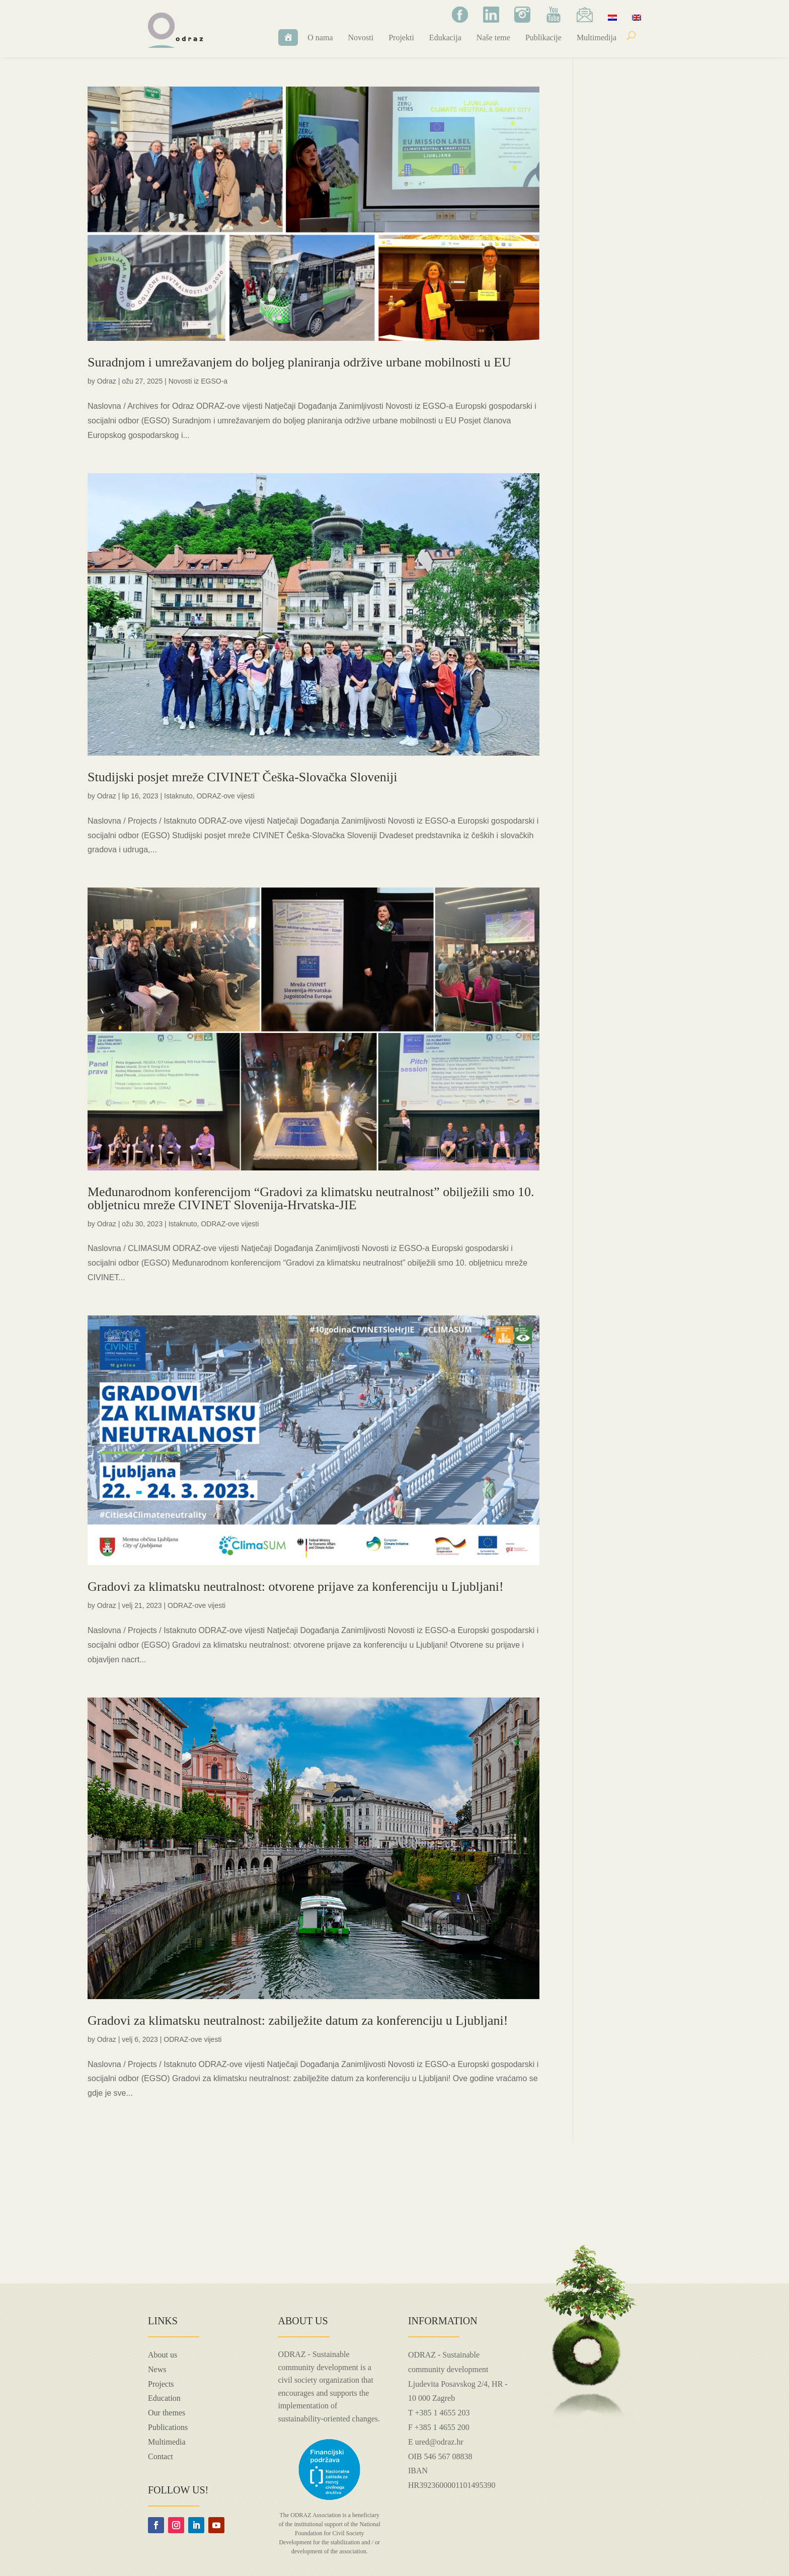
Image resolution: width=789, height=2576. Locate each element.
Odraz (106, 381)
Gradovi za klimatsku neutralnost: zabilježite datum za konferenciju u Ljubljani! (298, 2020)
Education (164, 2398)
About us (162, 2354)
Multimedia (167, 2442)
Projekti (401, 37)
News (157, 2369)
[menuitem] (612, 17)
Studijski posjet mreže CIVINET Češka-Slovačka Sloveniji (242, 777)
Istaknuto (178, 796)
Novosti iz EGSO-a (198, 381)
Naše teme (493, 37)
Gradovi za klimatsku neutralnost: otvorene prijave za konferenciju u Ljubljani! (296, 1586)
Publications (168, 2427)
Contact (160, 2456)
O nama (320, 37)
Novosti (361, 37)
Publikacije (543, 37)
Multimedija (596, 37)
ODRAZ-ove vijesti (226, 796)
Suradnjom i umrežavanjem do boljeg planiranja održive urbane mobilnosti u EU (299, 362)
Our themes (166, 2412)
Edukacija (445, 37)
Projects (161, 2384)
